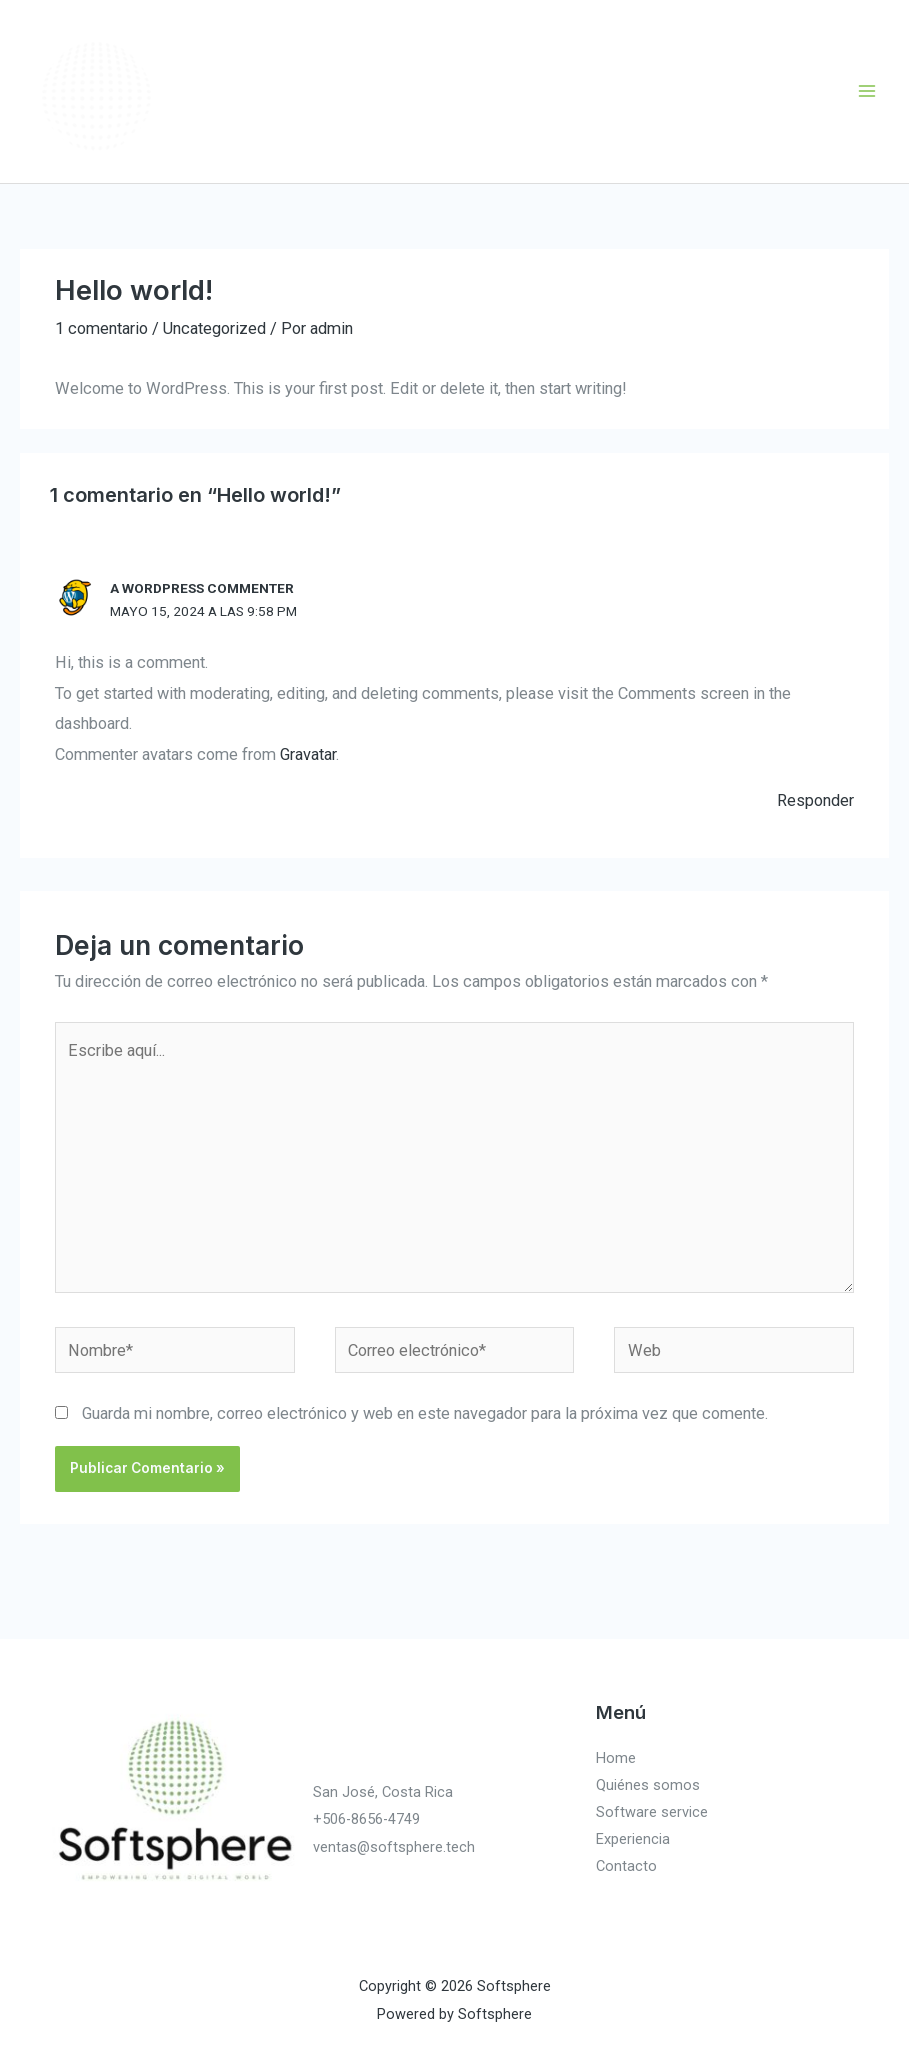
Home (616, 1758)
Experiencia (633, 1839)
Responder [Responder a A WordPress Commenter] (815, 800)
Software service (652, 1812)
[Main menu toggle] (866, 91)
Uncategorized (214, 328)
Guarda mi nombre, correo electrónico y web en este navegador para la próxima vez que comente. (425, 1413)
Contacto (626, 1866)
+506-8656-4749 (366, 1819)
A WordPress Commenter (202, 588)
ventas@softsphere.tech (394, 1847)
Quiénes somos (648, 1785)
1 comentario (101, 328)
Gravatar (308, 754)
